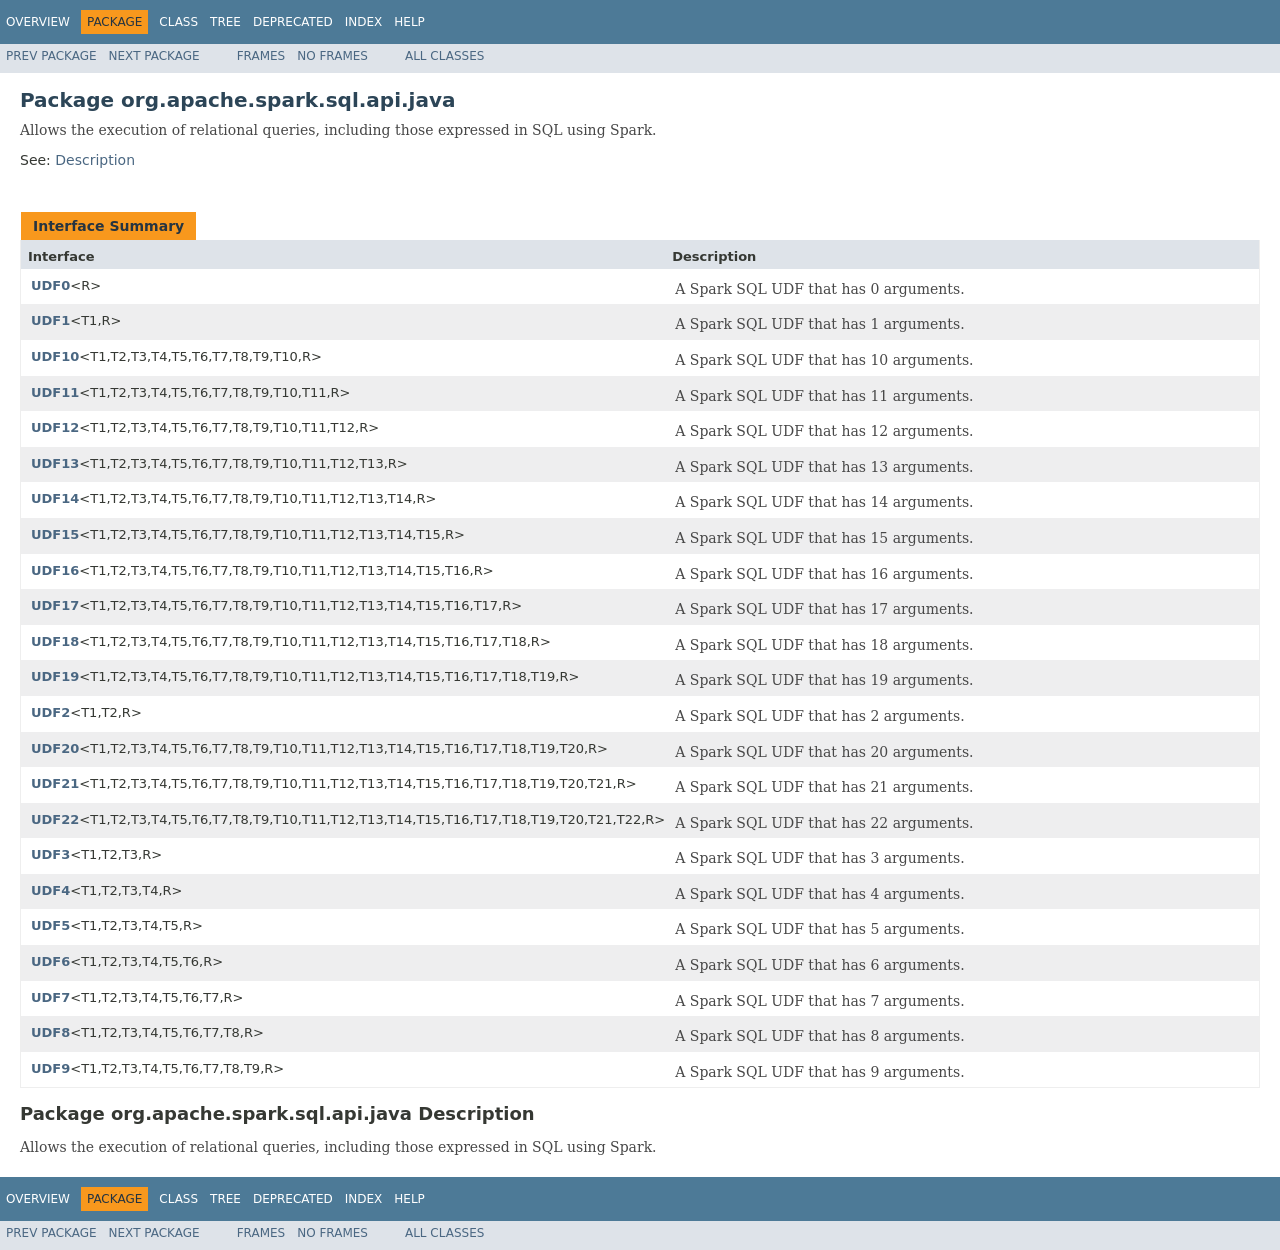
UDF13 (55, 463)
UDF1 (50, 320)
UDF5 (50, 925)
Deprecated (293, 22)
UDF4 (50, 890)
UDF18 (55, 641)
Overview (38, 22)
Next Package (154, 56)
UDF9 (50, 1068)
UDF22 (55, 819)
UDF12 (55, 427)
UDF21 (55, 783)
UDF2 (50, 712)
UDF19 (55, 676)
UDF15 (55, 534)
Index (364, 22)
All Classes (444, 56)
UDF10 (55, 356)
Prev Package (51, 56)
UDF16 (55, 570)
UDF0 (50, 285)
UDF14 (55, 498)
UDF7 (50, 997)
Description (95, 160)
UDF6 (50, 961)
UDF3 (50, 854)
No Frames (332, 56)
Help (409, 22)
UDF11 (55, 392)
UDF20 (55, 748)
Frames (261, 56)
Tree (225, 22)
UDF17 (55, 605)
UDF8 (50, 1032)
